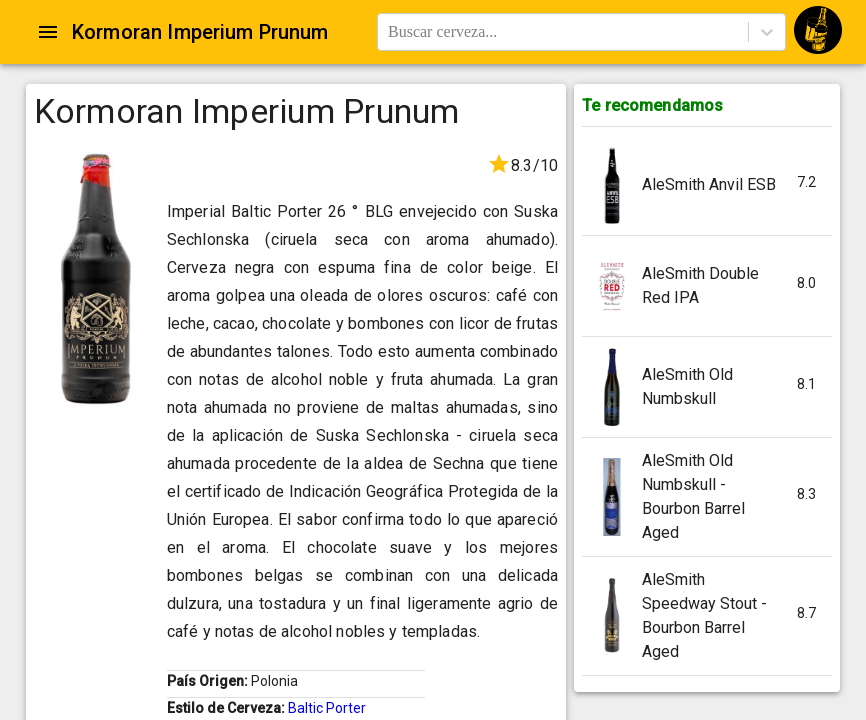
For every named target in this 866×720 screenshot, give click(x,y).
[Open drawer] (48, 32)
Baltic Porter (327, 708)
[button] (707, 185)
